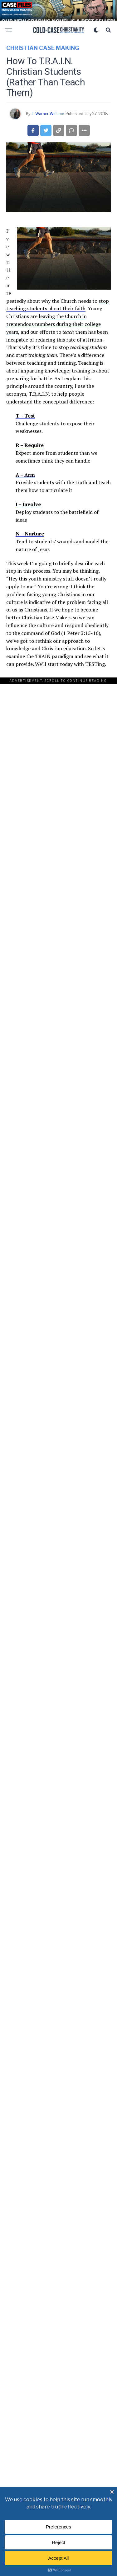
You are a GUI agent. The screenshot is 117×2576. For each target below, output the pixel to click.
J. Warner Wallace (48, 112)
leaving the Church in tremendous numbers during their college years (53, 322)
